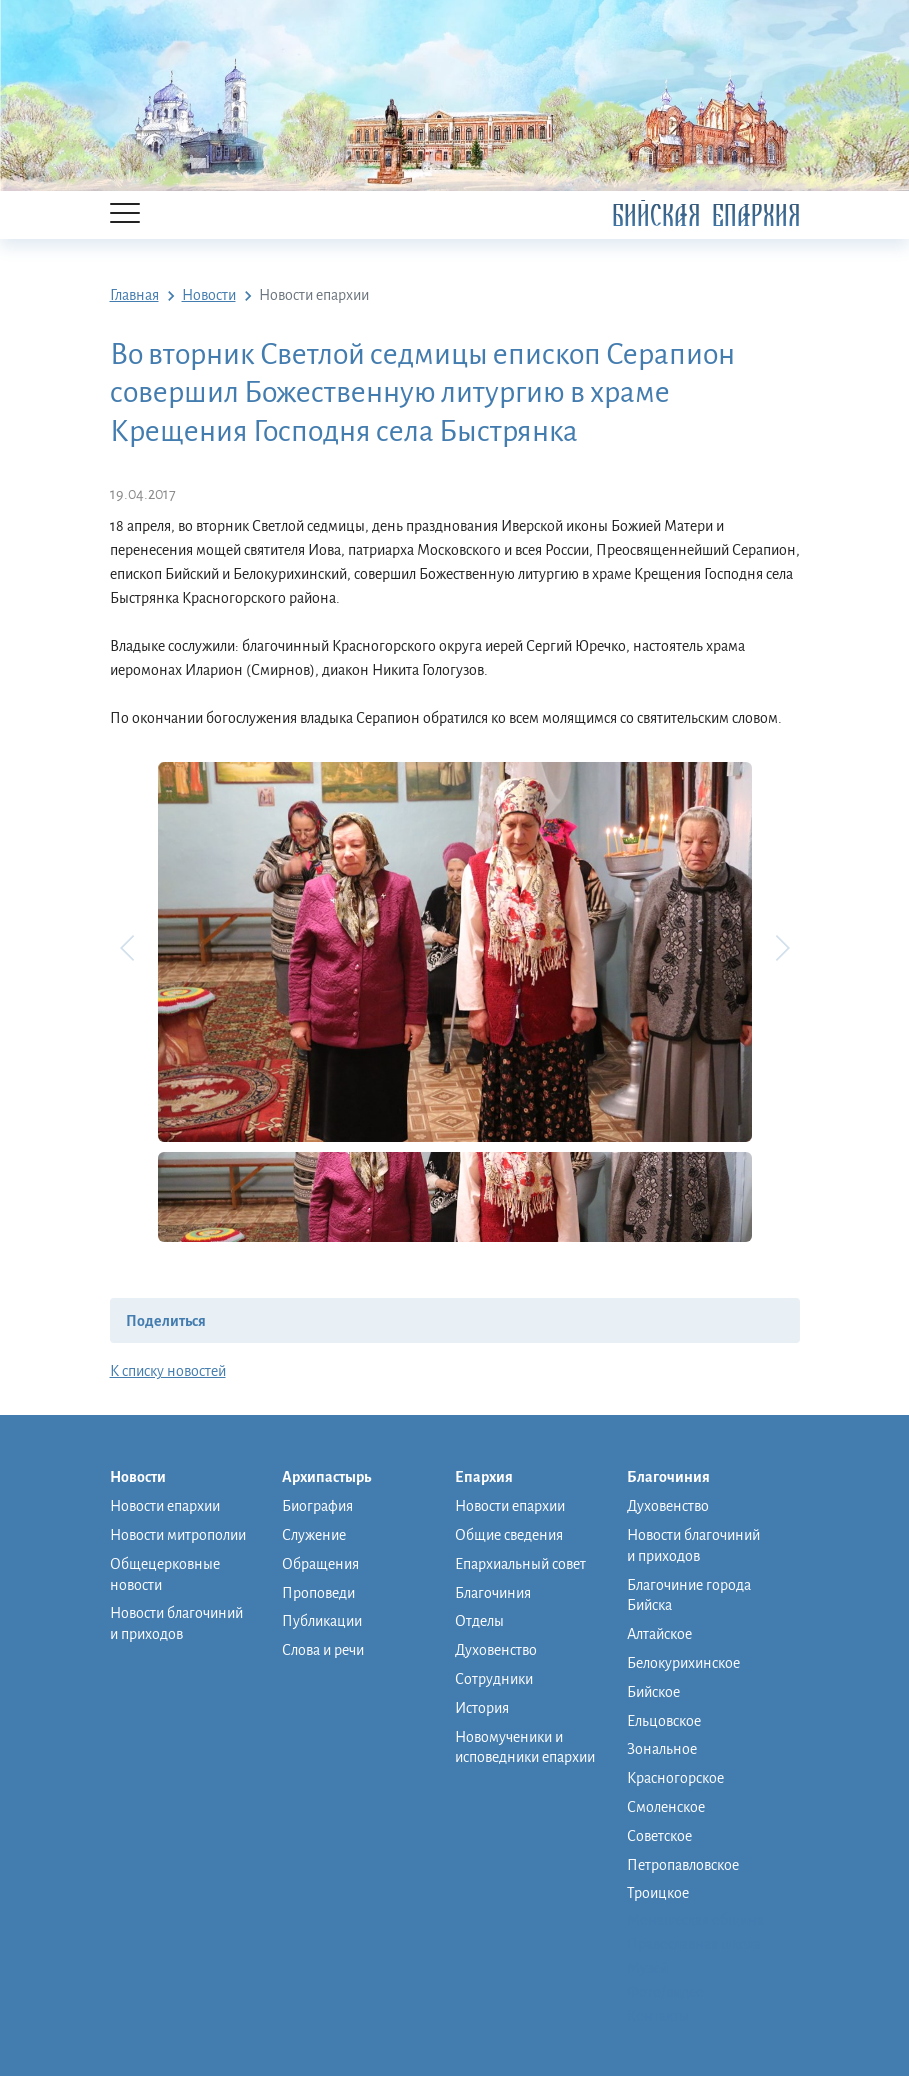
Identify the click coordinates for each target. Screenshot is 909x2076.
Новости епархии (165, 1506)
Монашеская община (695, 1920)
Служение (314, 1535)
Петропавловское (683, 1865)
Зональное (662, 1749)
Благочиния (493, 1593)
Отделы (479, 1621)
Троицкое (658, 1893)
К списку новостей (168, 1371)
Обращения (320, 1564)
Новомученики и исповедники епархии (525, 1747)
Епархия (494, 1478)
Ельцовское (664, 1721)
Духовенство (496, 1650)
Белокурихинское (683, 1663)
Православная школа (694, 1944)
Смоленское (666, 1807)
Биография (317, 1506)
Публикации (322, 1621)
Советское (659, 1836)
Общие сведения (509, 1535)
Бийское (653, 1692)
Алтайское (659, 1634)
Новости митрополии (178, 1535)
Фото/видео (665, 1992)
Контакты (658, 2016)
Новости (148, 1478)
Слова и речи (323, 1650)
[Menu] (125, 214)
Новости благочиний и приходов (176, 1623)
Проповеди (318, 1593)
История (482, 1708)
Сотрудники (494, 1679)
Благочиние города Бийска (689, 1595)
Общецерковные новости (165, 1574)
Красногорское (675, 1778)
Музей (647, 1968)
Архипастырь (336, 1478)
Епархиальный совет (520, 1564)
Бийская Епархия (706, 215)
